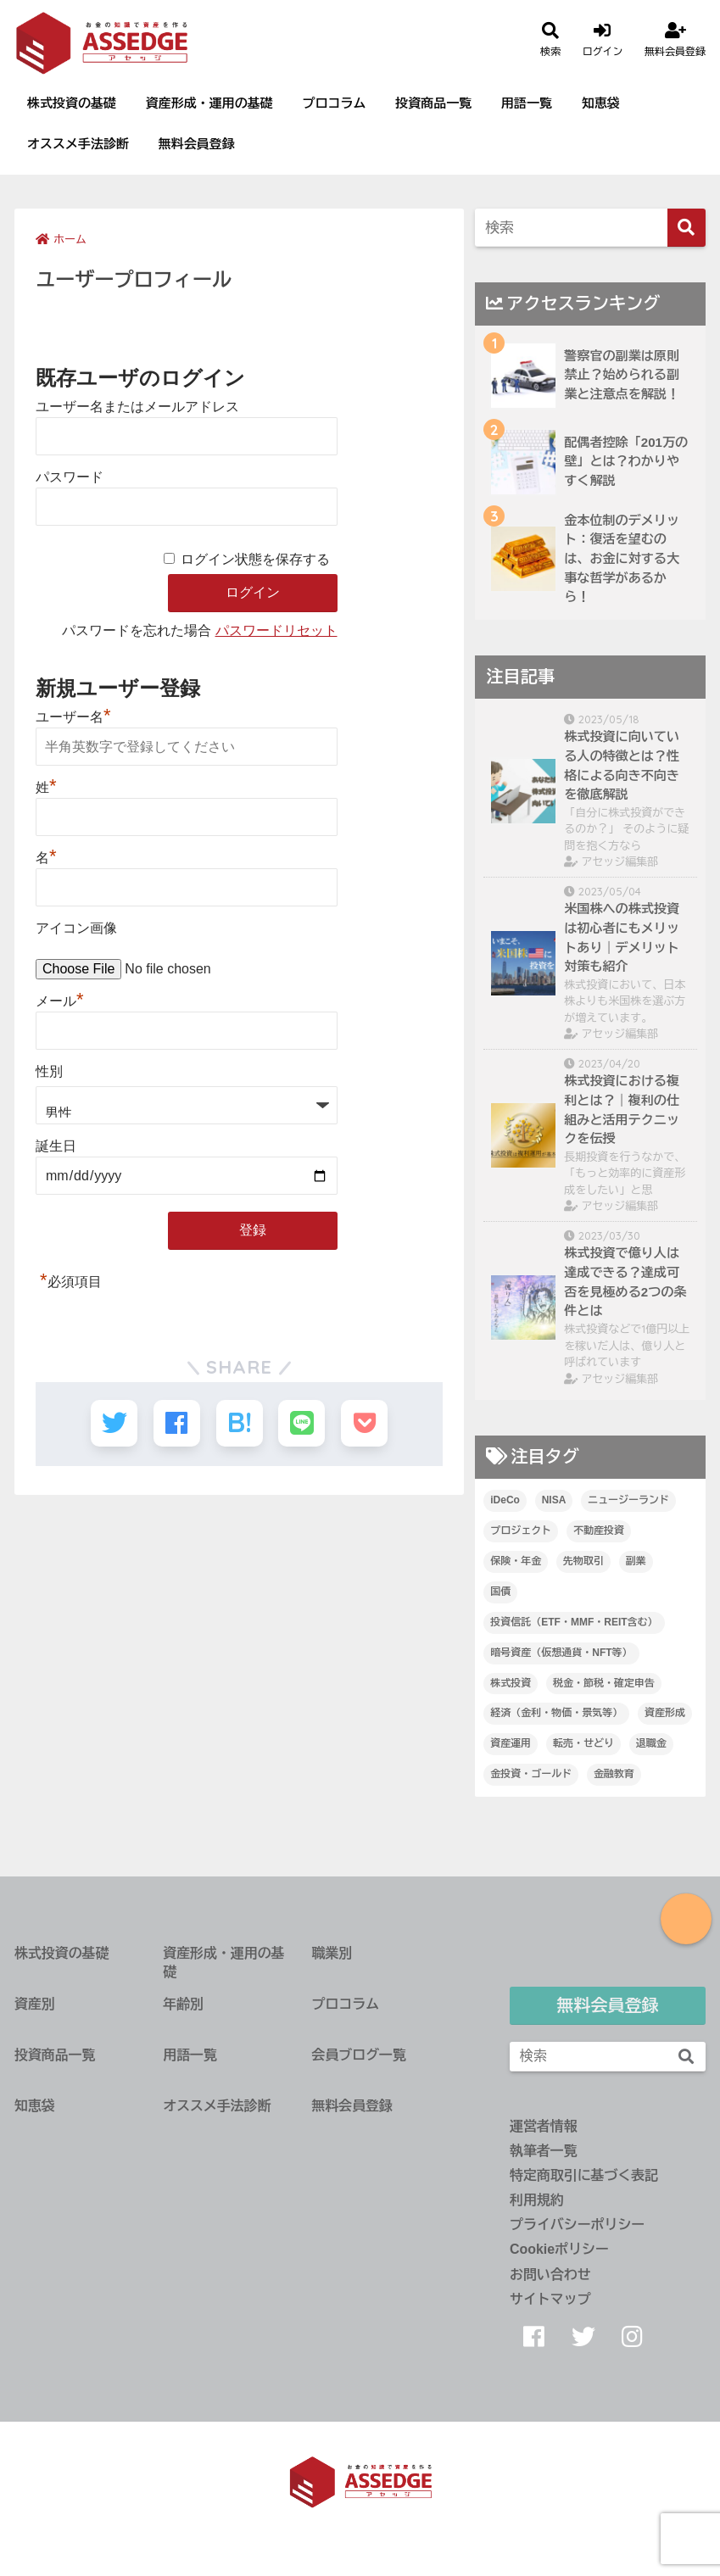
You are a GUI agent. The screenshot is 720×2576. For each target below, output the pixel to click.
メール (60, 1001)
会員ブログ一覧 (358, 2055)
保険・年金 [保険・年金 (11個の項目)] (515, 1561)
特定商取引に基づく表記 (584, 2175)
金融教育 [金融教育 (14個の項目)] (614, 1774)
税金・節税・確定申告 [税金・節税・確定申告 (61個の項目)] (604, 1683)
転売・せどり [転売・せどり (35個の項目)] (583, 1743)
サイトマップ (550, 2299)
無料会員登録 (197, 144)
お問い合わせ (550, 2274)
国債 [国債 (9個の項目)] (500, 1591)
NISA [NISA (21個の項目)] (554, 1500)
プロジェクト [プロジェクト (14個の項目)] (520, 1530)
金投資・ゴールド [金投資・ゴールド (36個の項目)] (531, 1774)
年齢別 (183, 2004)
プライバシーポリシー (577, 2224)
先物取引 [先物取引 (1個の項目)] (583, 1561)
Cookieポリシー (559, 2249)
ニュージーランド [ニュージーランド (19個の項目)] (628, 1500)
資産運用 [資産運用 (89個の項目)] (510, 1743)
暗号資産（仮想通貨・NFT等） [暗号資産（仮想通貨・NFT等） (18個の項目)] (561, 1653)
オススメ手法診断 (78, 144)
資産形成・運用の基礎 (209, 103)
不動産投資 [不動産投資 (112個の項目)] (598, 1530)
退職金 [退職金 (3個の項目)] (651, 1743)
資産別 (34, 2004)
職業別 (331, 1953)
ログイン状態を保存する (255, 559)
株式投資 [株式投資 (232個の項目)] (510, 1683)
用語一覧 (526, 103)
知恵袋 (601, 103)
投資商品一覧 (433, 103)
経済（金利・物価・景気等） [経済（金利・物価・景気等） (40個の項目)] (556, 1713)
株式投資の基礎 (71, 103)
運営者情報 (544, 2126)
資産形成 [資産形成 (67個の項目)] (665, 1713)
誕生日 (56, 1146)
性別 (49, 1071)
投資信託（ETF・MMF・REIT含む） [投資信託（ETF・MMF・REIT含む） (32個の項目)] (573, 1622)
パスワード (69, 477)
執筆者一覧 (544, 2151)
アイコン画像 (76, 928)
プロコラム (334, 103)
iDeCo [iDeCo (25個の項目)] (505, 1500)
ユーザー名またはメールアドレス (137, 406)
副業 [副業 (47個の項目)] (636, 1561)
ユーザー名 (73, 717)
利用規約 (537, 2200)
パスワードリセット (276, 630)
